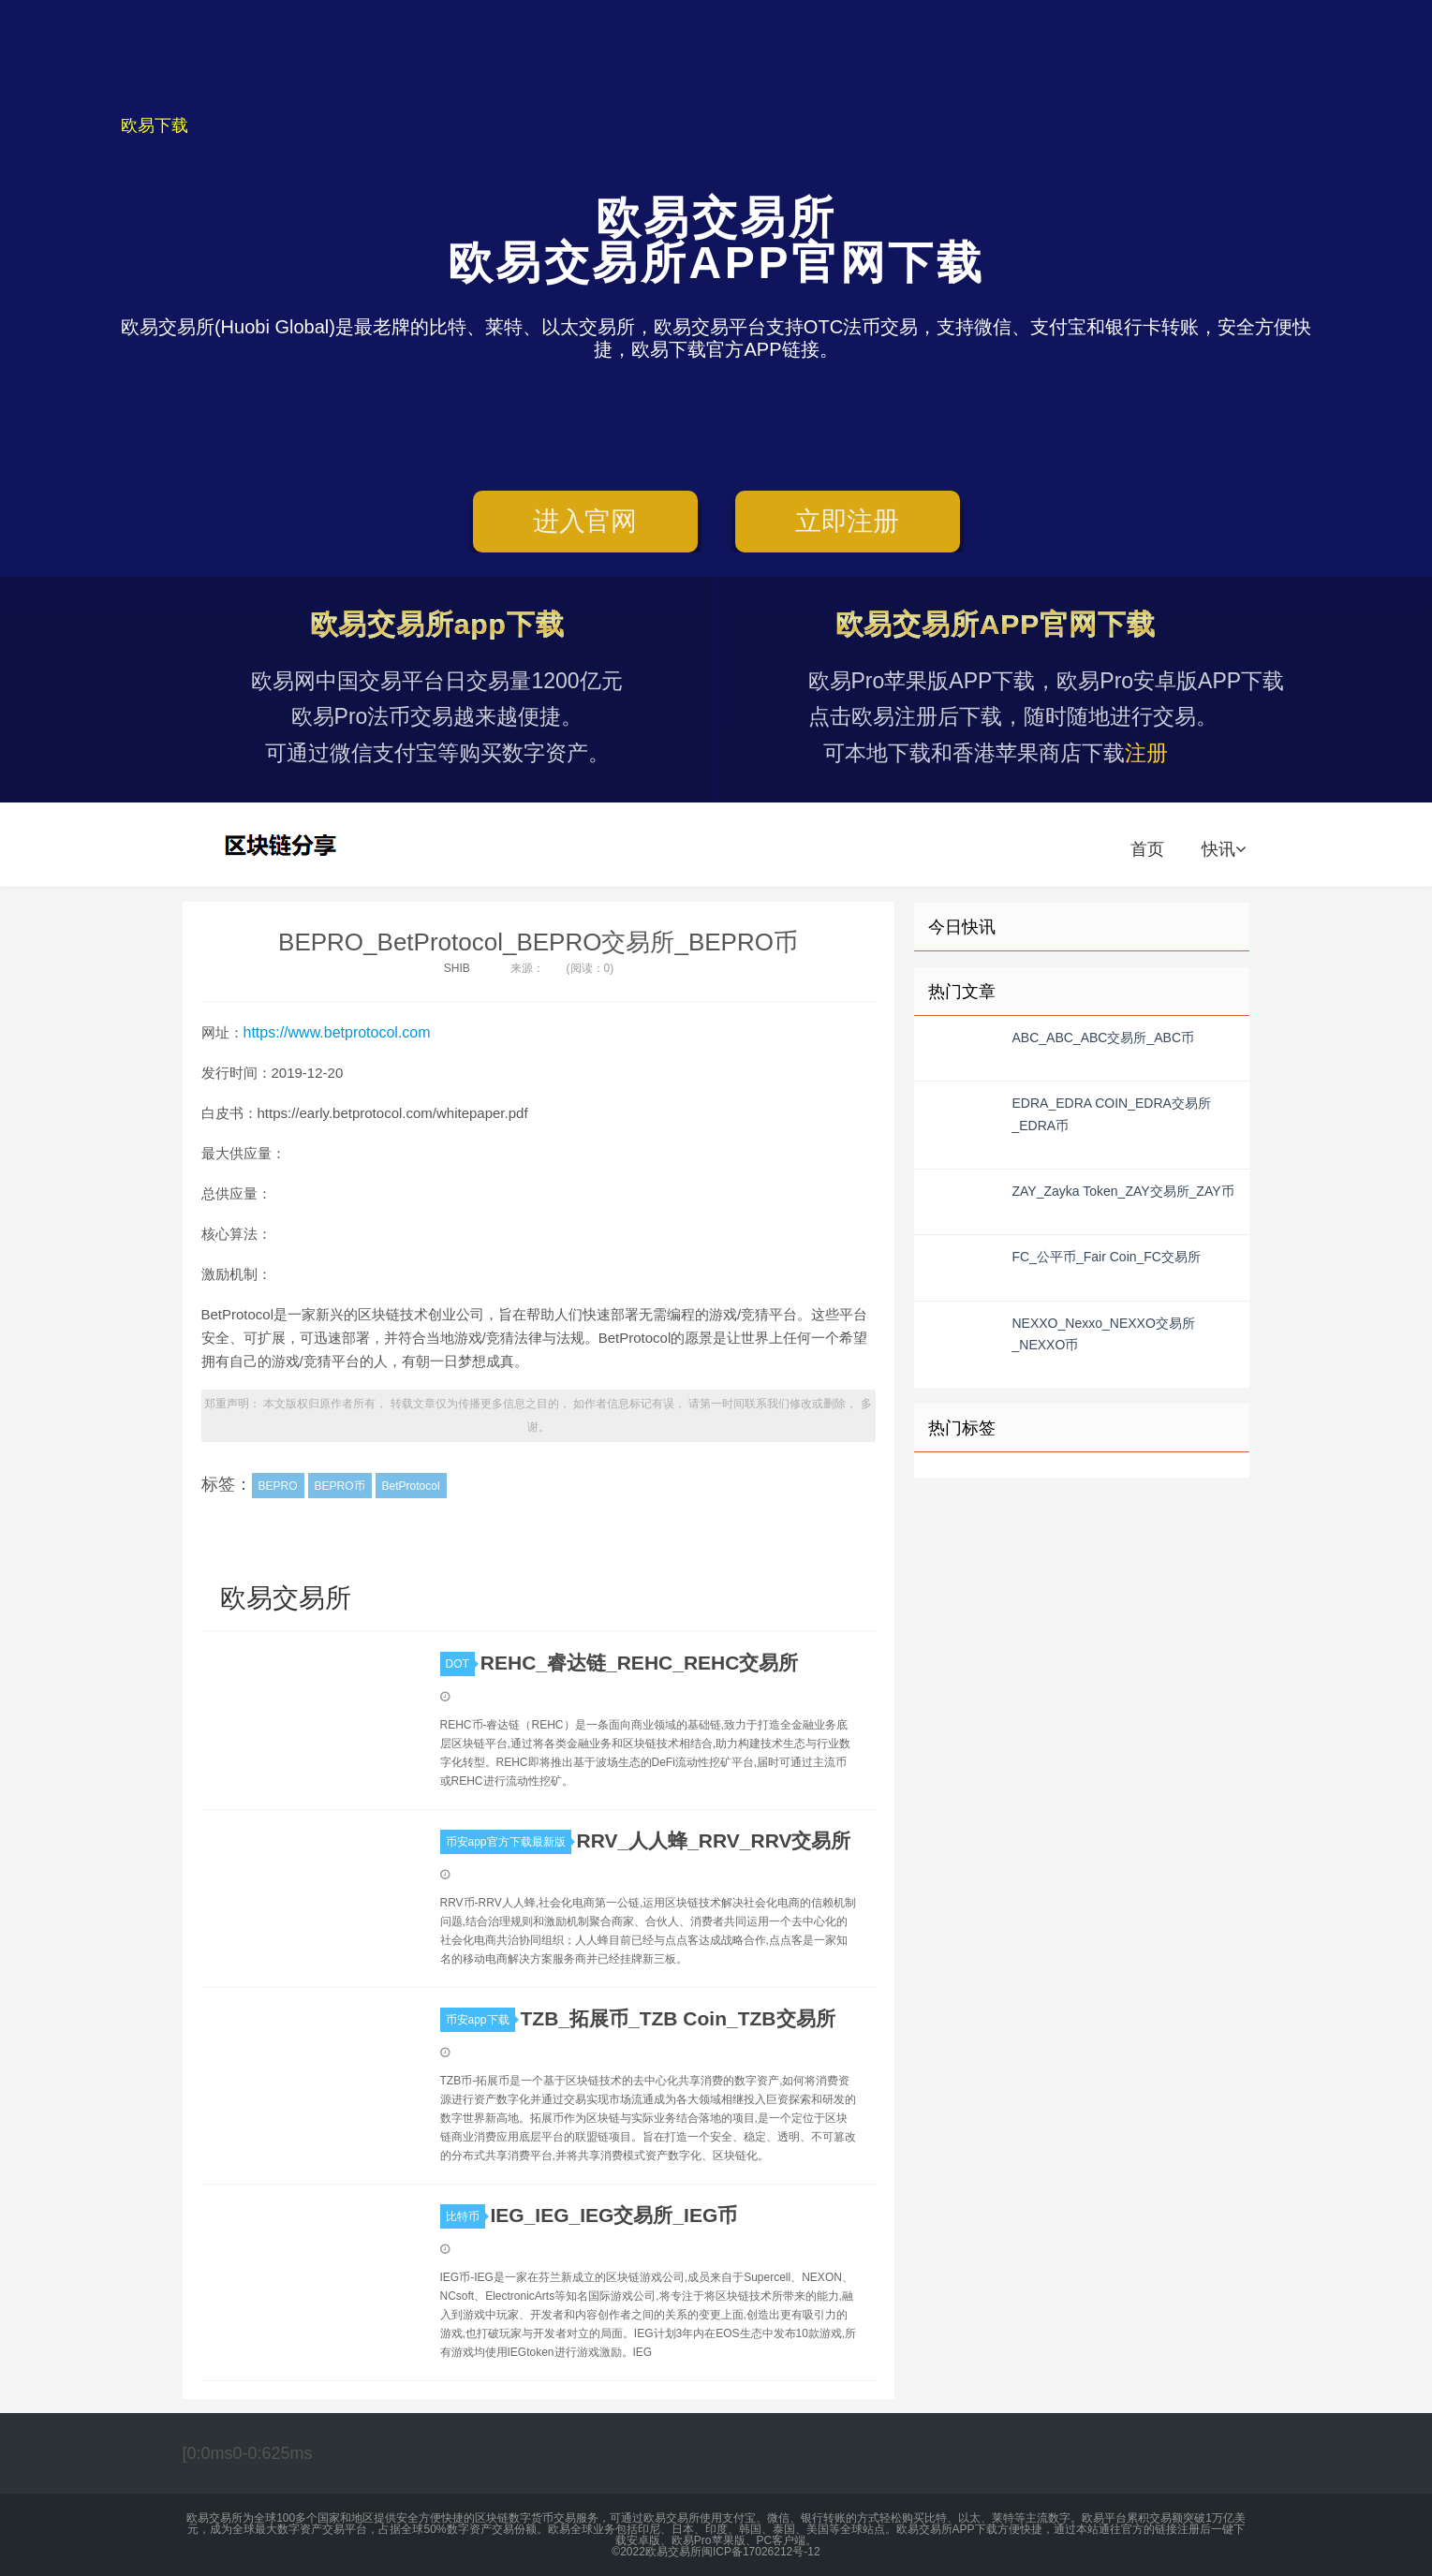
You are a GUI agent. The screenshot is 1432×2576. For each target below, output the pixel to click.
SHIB (457, 968)
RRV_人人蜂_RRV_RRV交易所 (714, 1840)
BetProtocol (411, 1486)
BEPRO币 (340, 1486)
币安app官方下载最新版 (508, 1841)
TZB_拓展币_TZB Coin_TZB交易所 (678, 2018)
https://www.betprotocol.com (337, 1032)
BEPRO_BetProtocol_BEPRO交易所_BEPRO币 (538, 942)
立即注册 (847, 521)
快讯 (1224, 849)
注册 (1146, 753)
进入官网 (585, 521)
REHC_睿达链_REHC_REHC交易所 (639, 1662)
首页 (1147, 849)
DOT (460, 1664)
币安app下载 (480, 2019)
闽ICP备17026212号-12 (760, 2551)
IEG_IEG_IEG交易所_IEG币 (614, 2215)
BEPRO (278, 1486)
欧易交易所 (283, 845)
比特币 (465, 2216)
